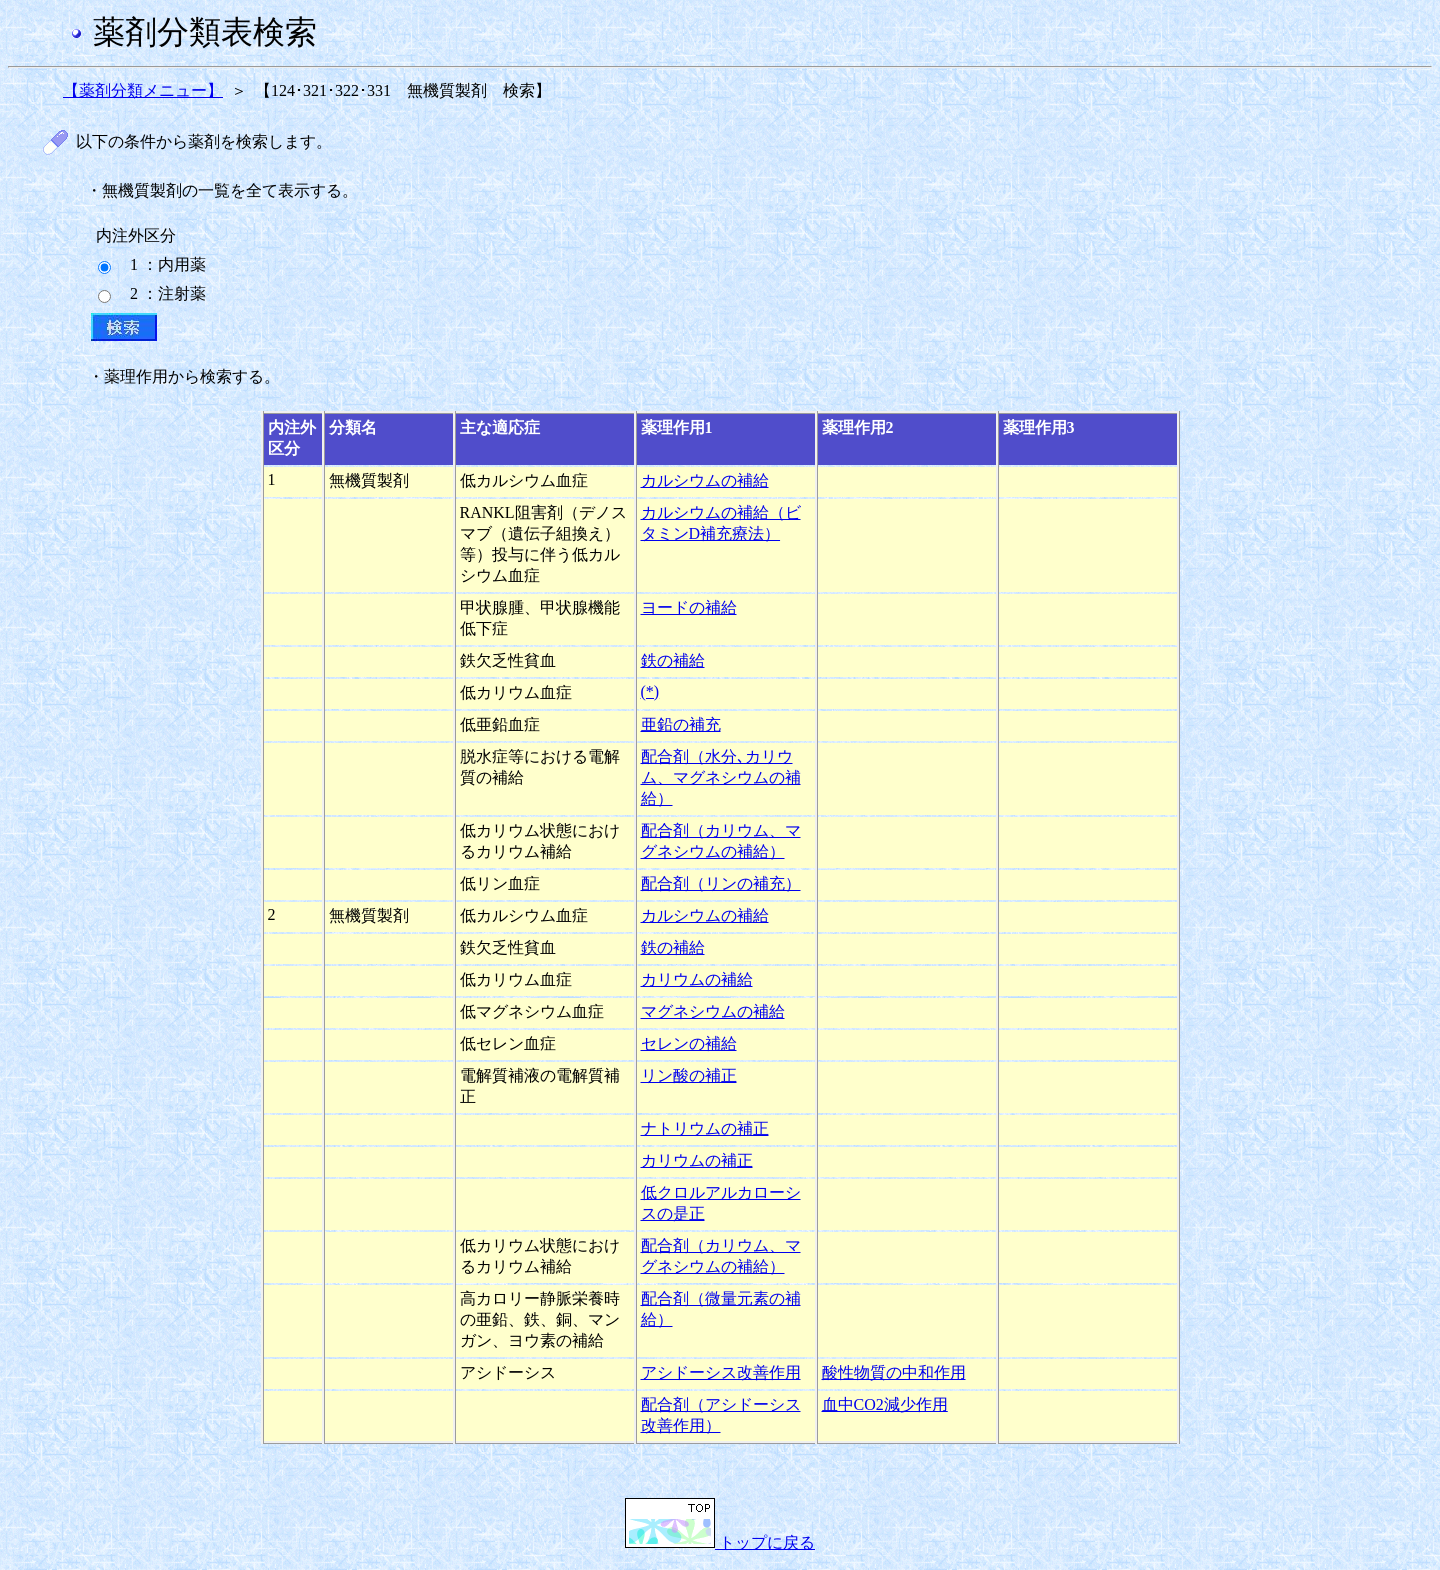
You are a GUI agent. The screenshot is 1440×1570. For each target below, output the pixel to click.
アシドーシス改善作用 (721, 1372)
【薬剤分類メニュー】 (143, 90)
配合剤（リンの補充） (721, 883)
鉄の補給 (673, 660)
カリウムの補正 (697, 1160)
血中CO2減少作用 (885, 1404)
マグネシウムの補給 (713, 1011)
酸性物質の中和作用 (894, 1372)
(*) (650, 691)
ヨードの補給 (689, 607)
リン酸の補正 (689, 1075)
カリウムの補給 (697, 979)
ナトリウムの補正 (705, 1128)
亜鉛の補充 (681, 724)
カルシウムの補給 (705, 480)
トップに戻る (720, 1542)
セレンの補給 (689, 1043)
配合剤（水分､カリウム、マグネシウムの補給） (721, 777)
